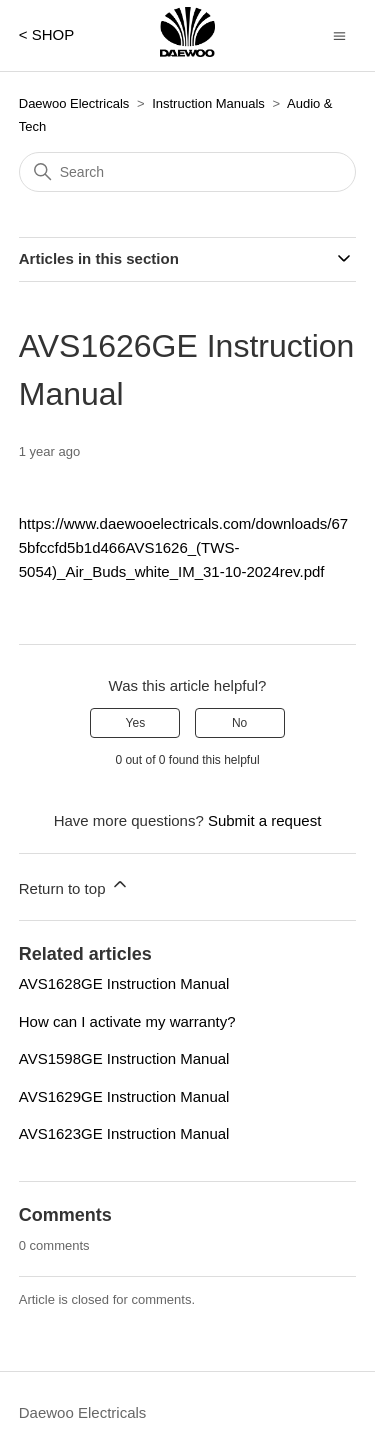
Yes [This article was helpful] (136, 723)
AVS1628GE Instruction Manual (124, 983)
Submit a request (264, 820)
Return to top (74, 885)
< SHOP (46, 34)
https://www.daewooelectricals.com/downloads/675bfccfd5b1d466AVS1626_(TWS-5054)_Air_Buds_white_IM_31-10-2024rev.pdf (183, 547)
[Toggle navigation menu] (339, 34)
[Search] (188, 172)
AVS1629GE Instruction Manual (124, 1096)
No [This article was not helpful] (239, 723)
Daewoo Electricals (74, 103)
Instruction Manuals (208, 103)
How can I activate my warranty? (127, 1021)
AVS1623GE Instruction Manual (124, 1133)
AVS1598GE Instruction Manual (124, 1058)
